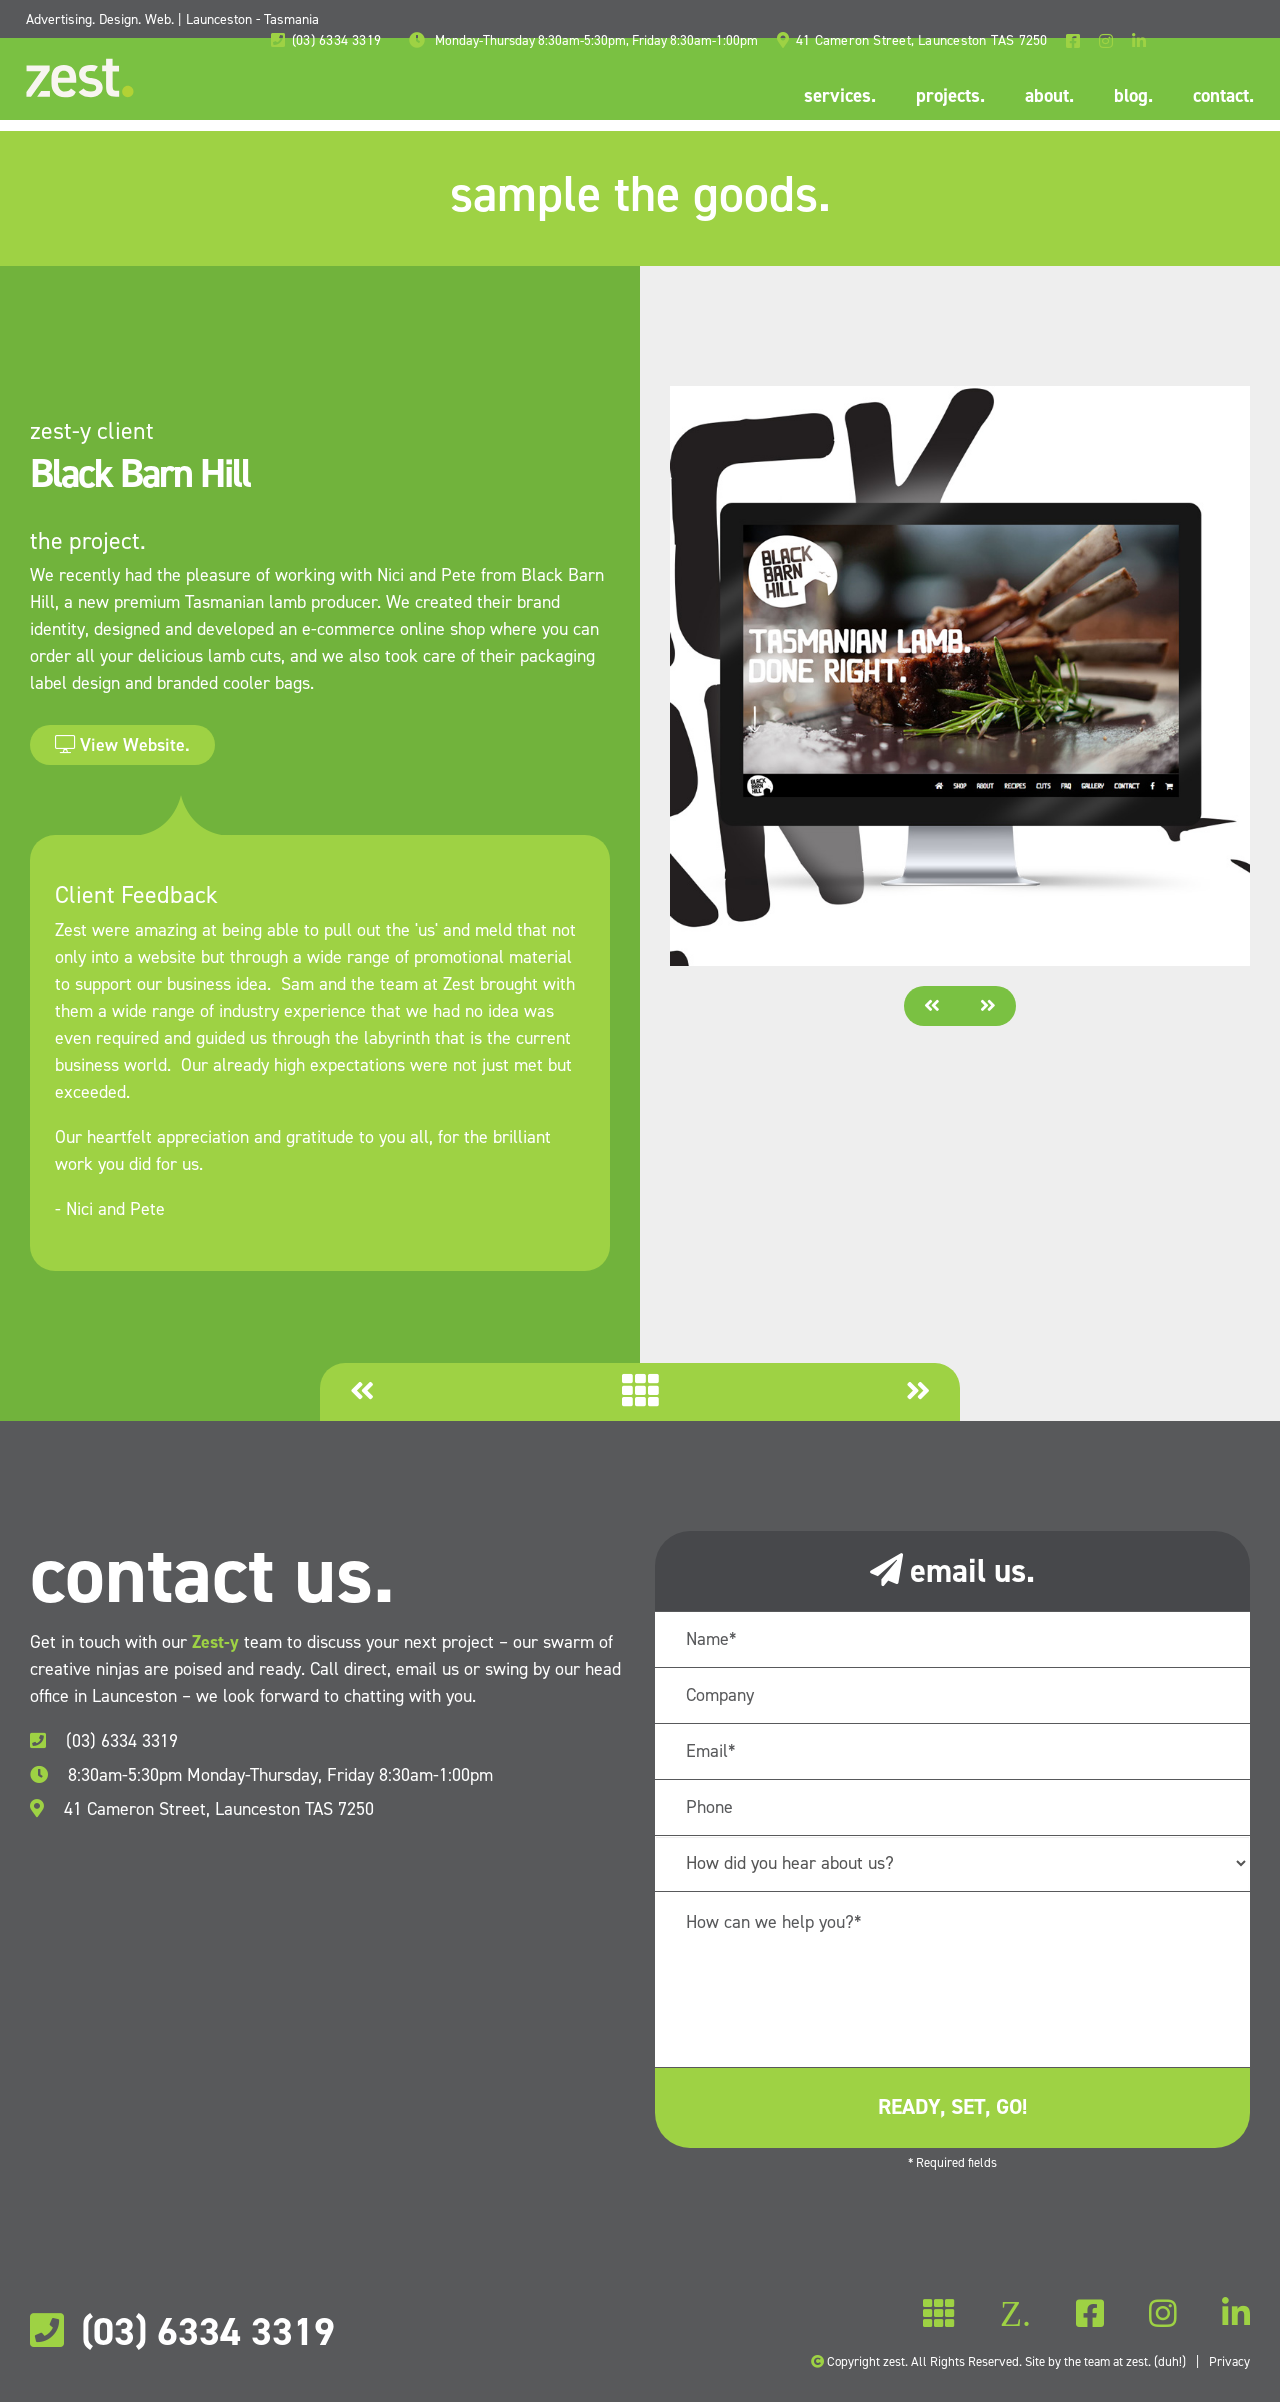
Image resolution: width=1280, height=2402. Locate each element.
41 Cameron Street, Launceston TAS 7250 (202, 1809)
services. (836, 96)
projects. (946, 96)
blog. (1129, 96)
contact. (1219, 96)
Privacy (1229, 2361)
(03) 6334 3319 (104, 1741)
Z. (939, 2314)
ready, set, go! (952, 2107)
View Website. (122, 745)
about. (1045, 96)
